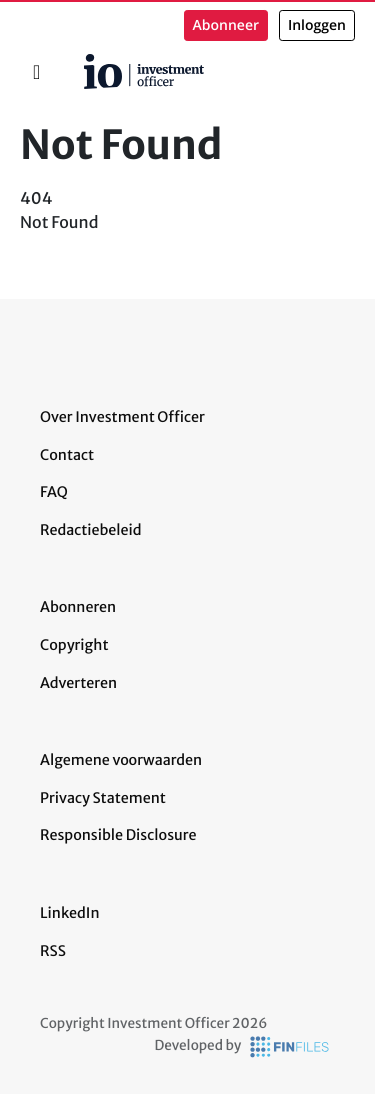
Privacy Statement (103, 798)
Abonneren (78, 607)
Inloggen (317, 25)
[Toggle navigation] (36, 72)
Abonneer (226, 25)
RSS (53, 951)
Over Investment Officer (122, 417)
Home (76, 61)
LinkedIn (70, 913)
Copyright (74, 645)
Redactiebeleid (91, 530)
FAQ (54, 492)
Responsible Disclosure (118, 835)
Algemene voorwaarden (121, 760)
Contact (67, 455)
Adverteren (78, 683)
